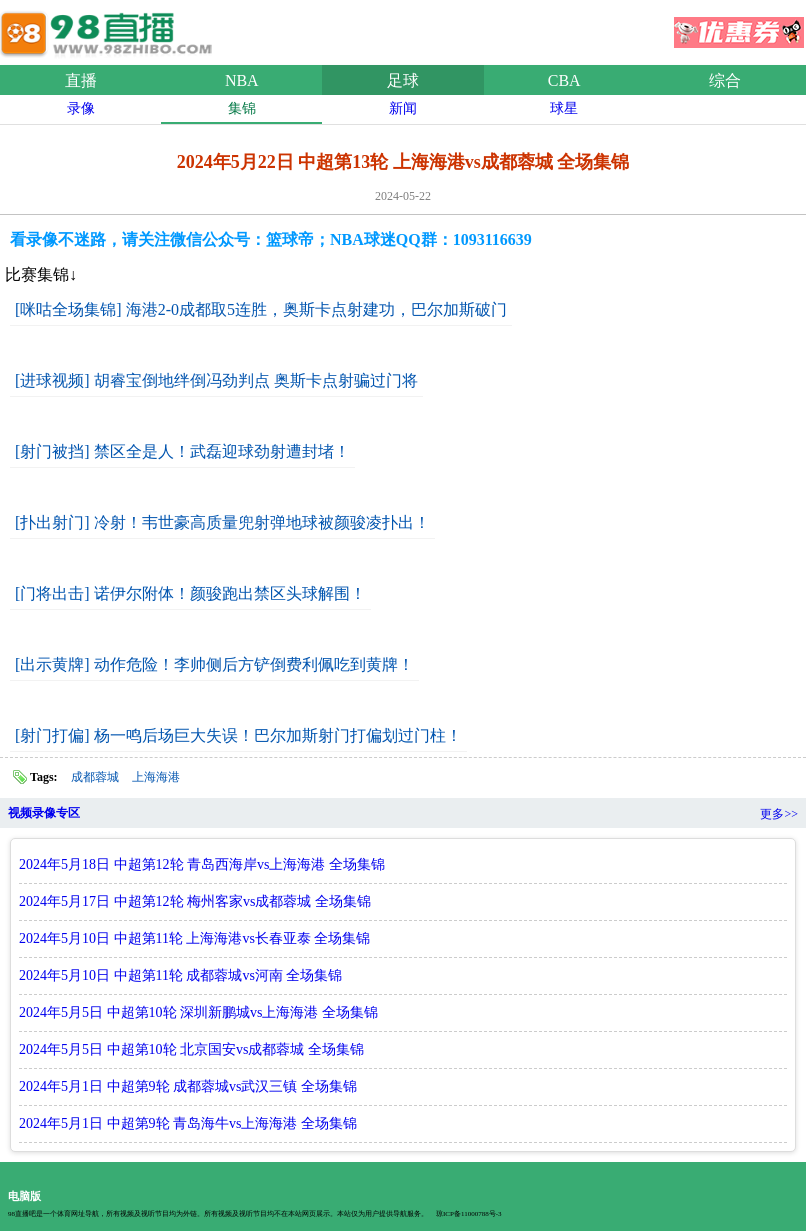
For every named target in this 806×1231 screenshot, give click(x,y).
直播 (81, 80)
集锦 (242, 108)
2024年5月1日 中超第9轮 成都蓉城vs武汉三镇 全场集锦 (188, 1086)
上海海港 (156, 777)
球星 (564, 108)
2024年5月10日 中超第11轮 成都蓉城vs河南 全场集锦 (180, 975)
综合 (725, 80)
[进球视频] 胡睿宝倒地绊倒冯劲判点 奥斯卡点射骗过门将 (216, 380)
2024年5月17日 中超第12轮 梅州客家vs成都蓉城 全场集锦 (195, 901)
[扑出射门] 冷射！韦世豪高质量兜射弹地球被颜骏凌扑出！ (222, 522)
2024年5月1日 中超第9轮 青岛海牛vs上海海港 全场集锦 (188, 1123)
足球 (403, 80)
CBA (564, 80)
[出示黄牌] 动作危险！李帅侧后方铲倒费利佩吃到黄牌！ (214, 664)
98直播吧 (110, 29)
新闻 (403, 108)
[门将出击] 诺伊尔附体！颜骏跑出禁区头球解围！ (190, 593)
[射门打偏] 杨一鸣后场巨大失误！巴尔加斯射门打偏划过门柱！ (238, 735)
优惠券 (739, 26)
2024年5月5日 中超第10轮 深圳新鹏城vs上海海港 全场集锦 (198, 1012)
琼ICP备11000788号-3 (468, 1214)
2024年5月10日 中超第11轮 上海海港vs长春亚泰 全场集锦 (194, 938)
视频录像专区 (44, 813)
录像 (81, 108)
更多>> (779, 814)
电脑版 (24, 1196)
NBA (242, 80)
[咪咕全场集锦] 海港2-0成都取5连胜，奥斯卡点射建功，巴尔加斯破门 (261, 309)
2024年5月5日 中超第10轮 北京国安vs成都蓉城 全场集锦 (191, 1049)
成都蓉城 (95, 777)
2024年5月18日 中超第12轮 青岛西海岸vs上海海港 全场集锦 (202, 864)
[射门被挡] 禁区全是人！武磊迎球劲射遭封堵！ (182, 451)
